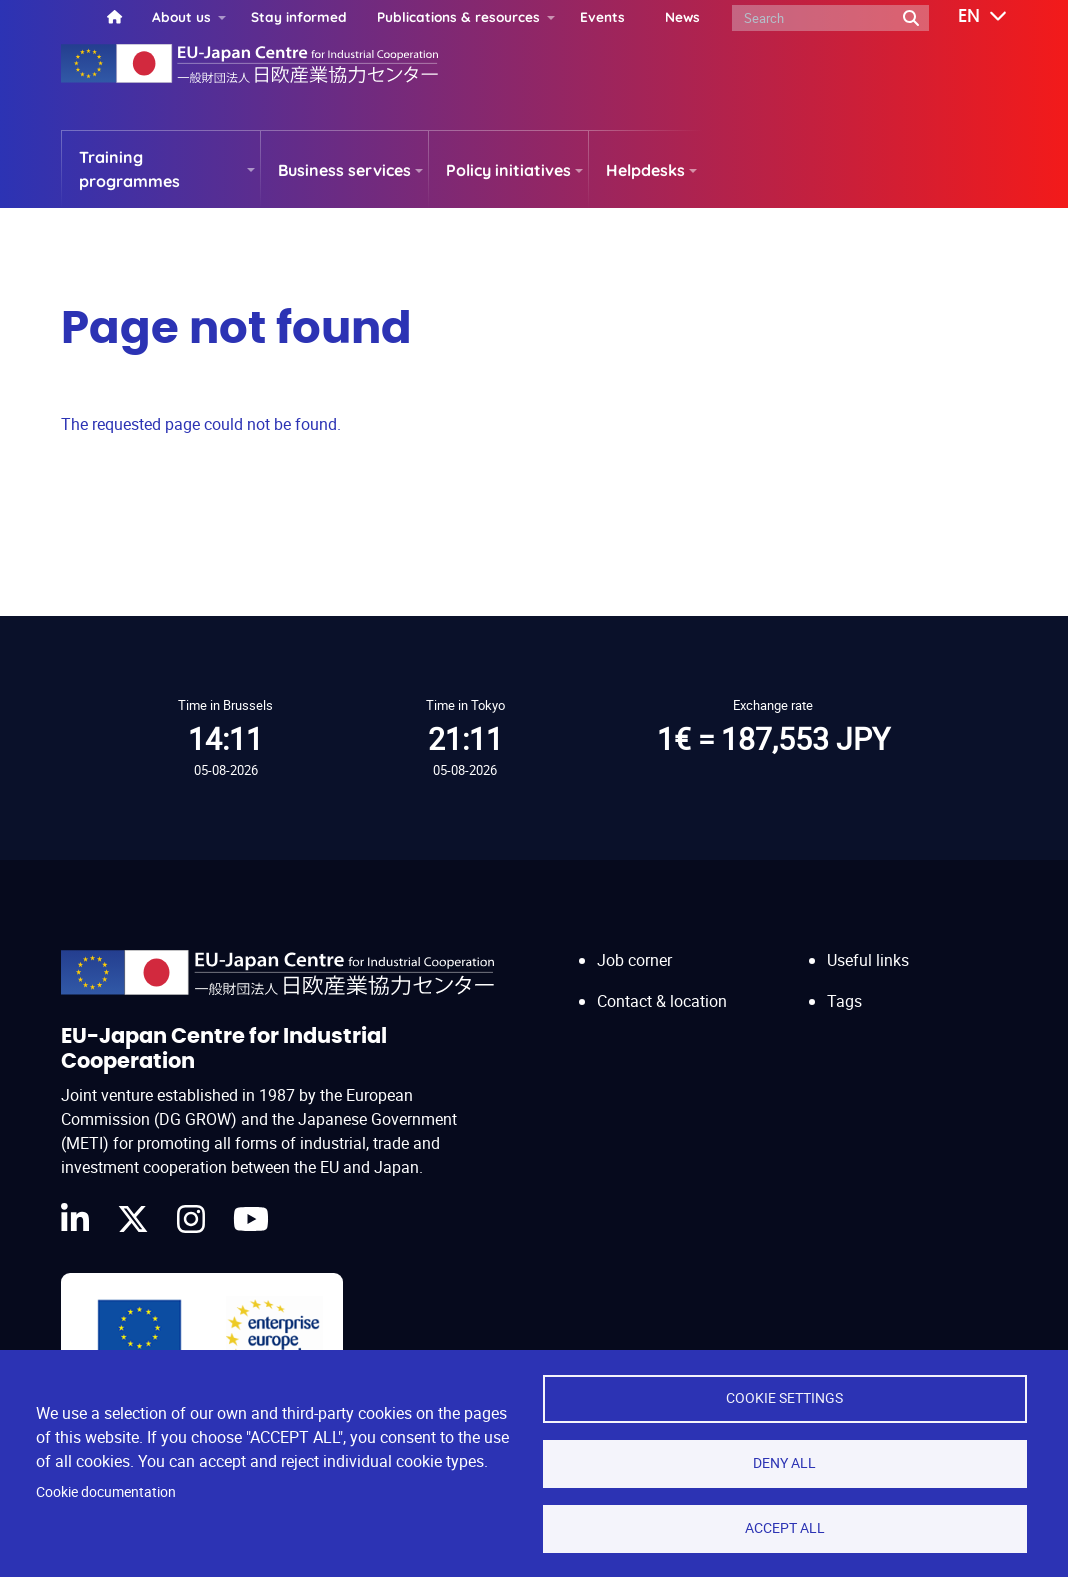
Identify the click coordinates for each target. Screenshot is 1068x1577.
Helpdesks (645, 170)
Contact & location (662, 1001)
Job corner (634, 960)
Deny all (784, 1463)
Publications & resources (458, 16)
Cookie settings (784, 1398)
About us (181, 16)
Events (602, 16)
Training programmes (129, 169)
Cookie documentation (106, 1492)
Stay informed (299, 16)
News (682, 16)
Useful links (868, 960)
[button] (968, 17)
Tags (844, 1001)
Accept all (785, 1528)
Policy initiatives (508, 170)
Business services (344, 170)
